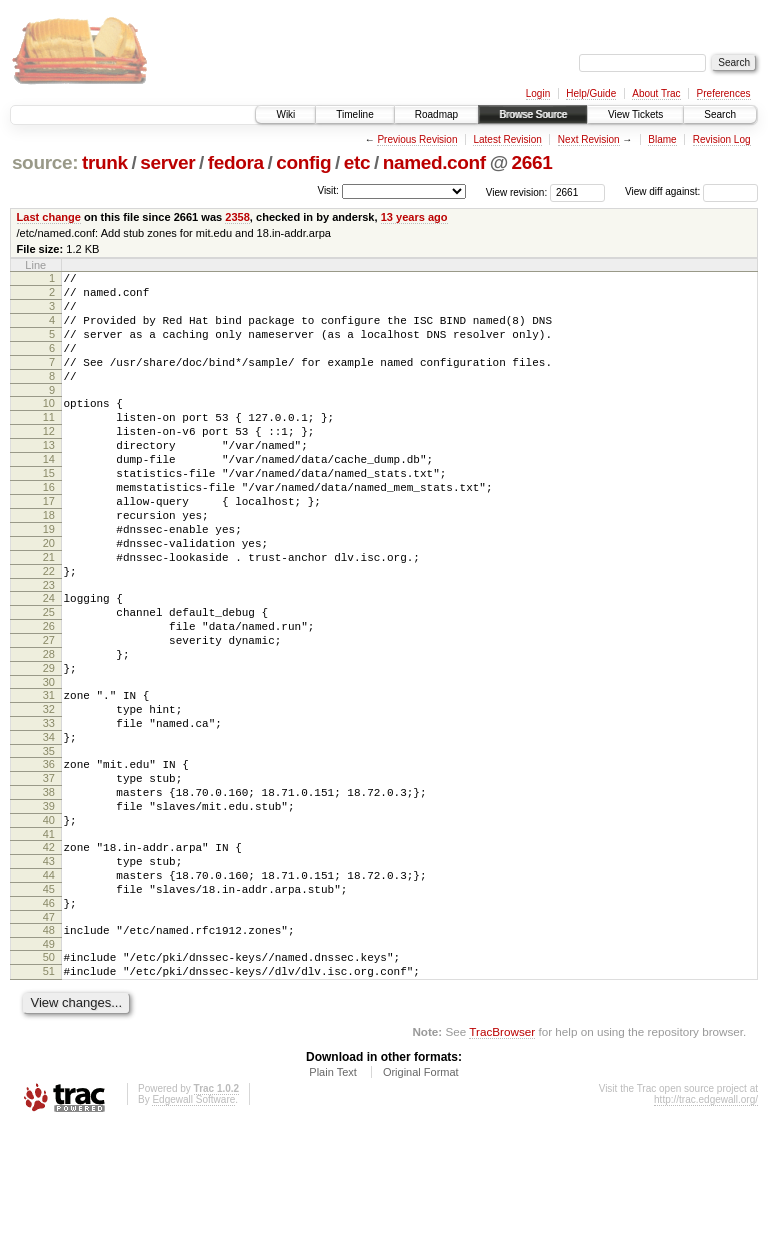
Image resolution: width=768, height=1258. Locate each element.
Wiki (285, 114)
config (303, 162)
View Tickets (635, 114)
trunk (105, 162)
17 (49, 546)
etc (357, 162)
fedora (236, 162)
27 (49, 712)
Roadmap (436, 114)
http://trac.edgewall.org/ (706, 1231)
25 (49, 678)
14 (49, 495)
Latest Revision (507, 139)
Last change (49, 217)
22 (49, 631)
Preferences (724, 93)
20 (49, 597)
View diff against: (691, 191)
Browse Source (533, 114)
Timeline (354, 114)
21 (49, 614)
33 (49, 810)
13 (49, 478)
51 (49, 1100)
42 (49, 955)
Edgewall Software (193, 1231)
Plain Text (333, 1204)
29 (49, 746)
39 (49, 908)
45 (49, 1006)
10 (49, 427)
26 (49, 695)
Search (720, 114)
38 (49, 891)
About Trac (656, 93)
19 (49, 580)
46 (49, 1023)
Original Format (421, 1204)
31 (49, 776)
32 (49, 793)
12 (49, 461)
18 (49, 563)
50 (49, 1083)
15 (49, 512)
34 (49, 827)
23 (49, 648)
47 (49, 1040)
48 (49, 1053)
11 (49, 444)
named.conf (434, 162)
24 (49, 661)
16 (49, 529)
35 (49, 844)
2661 (532, 162)
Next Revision (589, 139)
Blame (662, 139)
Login (538, 93)
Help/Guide (591, 93)
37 (49, 874)
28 (49, 729)
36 (49, 857)
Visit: (328, 190)
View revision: (517, 191)
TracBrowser (502, 1163)
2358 (237, 217)
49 (49, 1070)
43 (49, 972)
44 (49, 989)
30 (49, 763)
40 (49, 925)
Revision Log (722, 139)
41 (49, 942)
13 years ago (414, 217)
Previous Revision (417, 139)
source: (45, 162)
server (167, 162)
